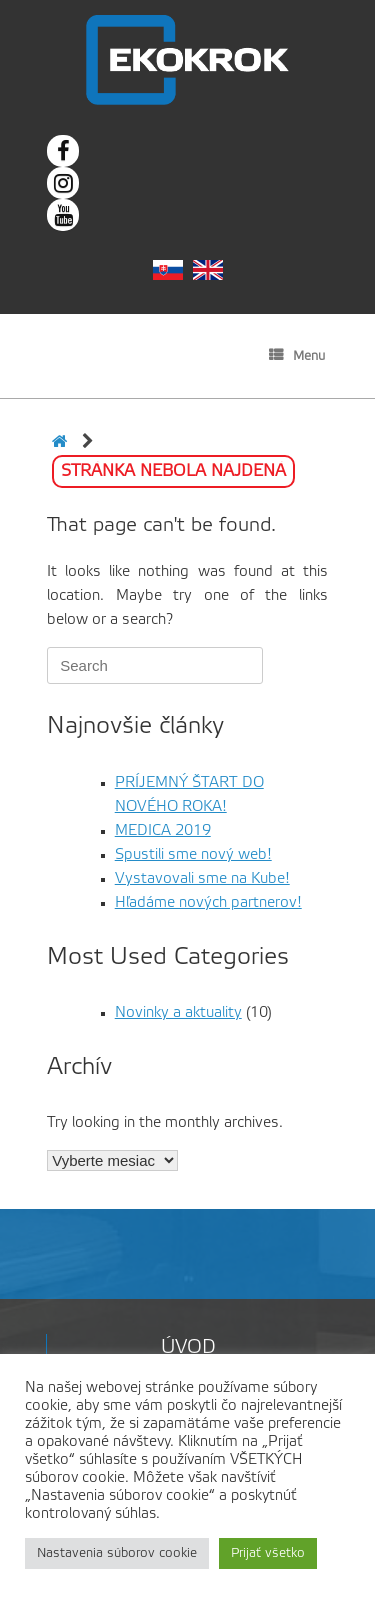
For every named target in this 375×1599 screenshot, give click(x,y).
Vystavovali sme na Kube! (202, 879)
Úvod (188, 1348)
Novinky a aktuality (178, 1013)
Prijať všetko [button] (268, 1553)
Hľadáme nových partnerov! (208, 903)
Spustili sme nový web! (193, 855)
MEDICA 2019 (163, 831)
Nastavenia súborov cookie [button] (117, 1553)
